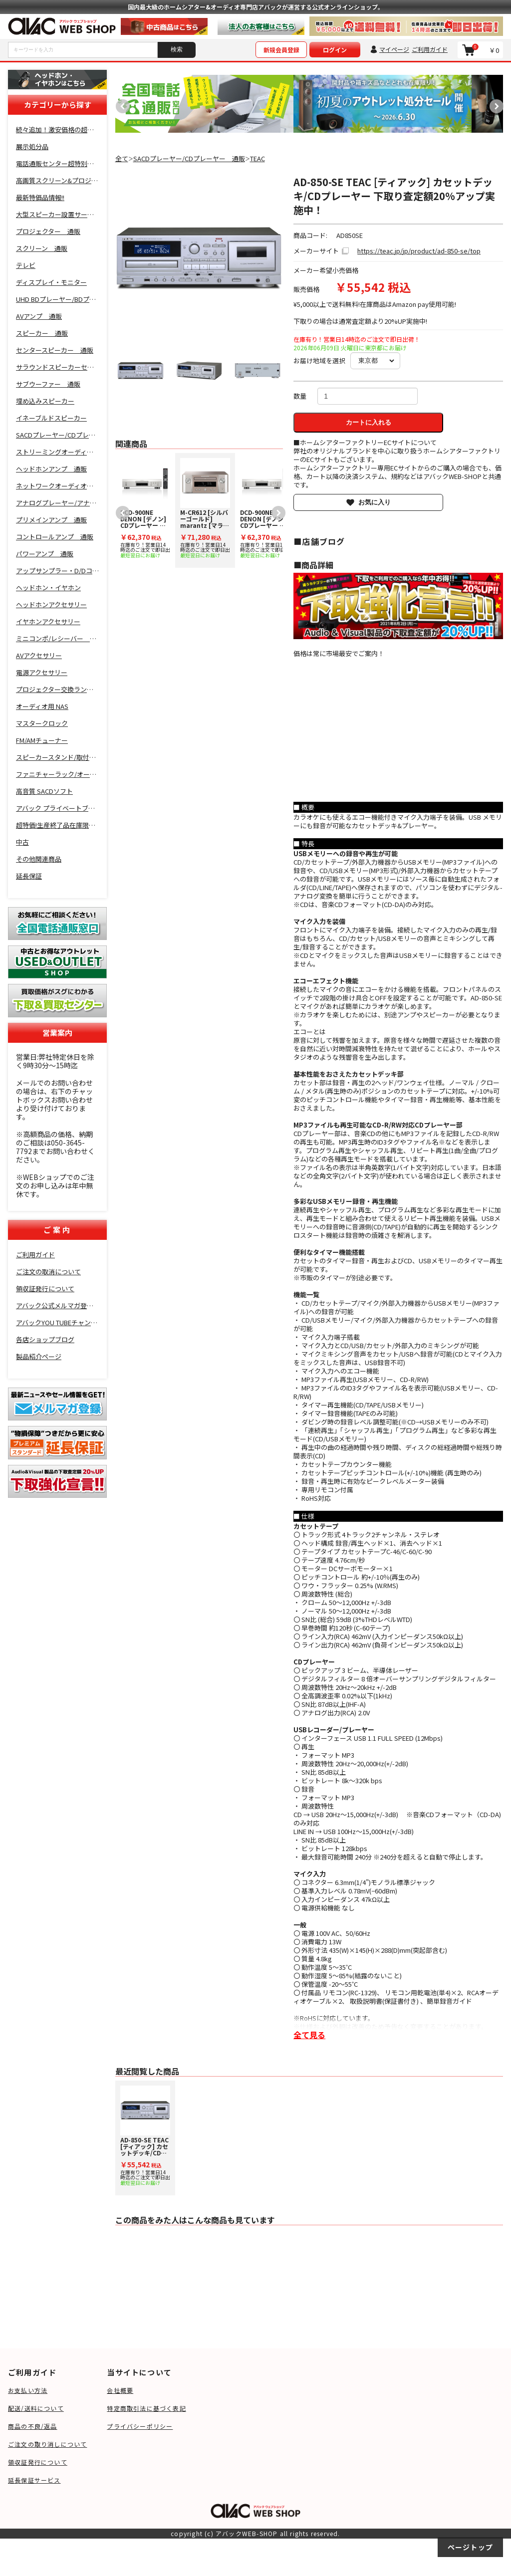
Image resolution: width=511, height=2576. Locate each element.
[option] (204, 104)
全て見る (309, 2035)
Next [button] (494, 104)
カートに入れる (368, 422)
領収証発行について (37, 2462)
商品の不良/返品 (32, 2426)
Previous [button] (120, 104)
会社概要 (120, 2390)
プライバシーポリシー (140, 2426)
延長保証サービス (34, 2480)
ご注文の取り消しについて (47, 2444)
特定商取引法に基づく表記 (146, 2408)
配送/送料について (36, 2408)
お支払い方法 (27, 2390)
